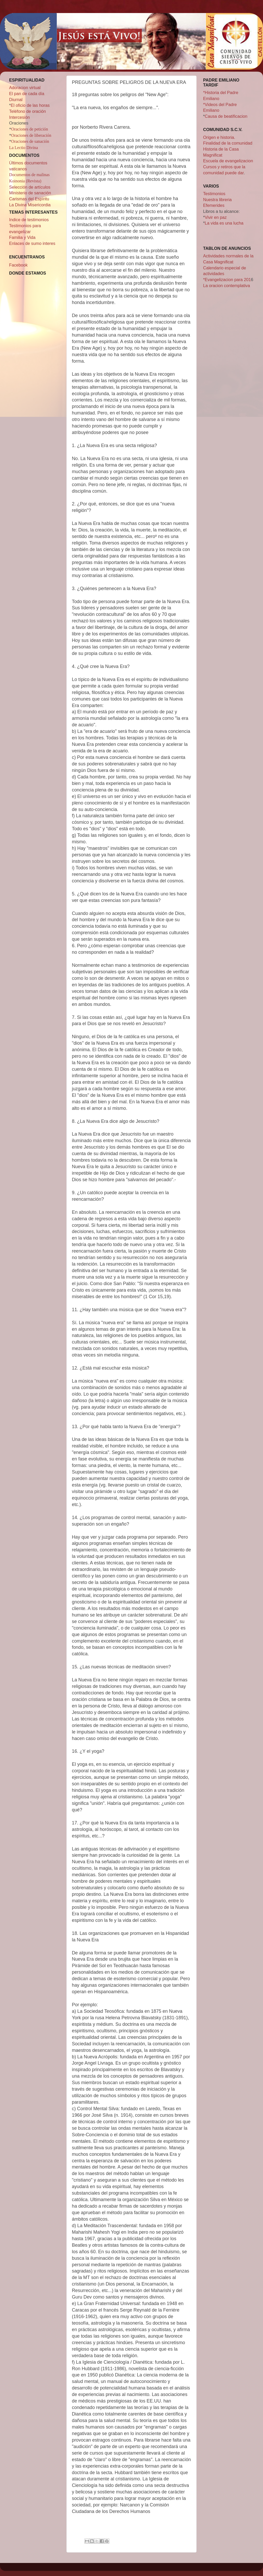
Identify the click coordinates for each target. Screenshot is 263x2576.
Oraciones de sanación (30, 141)
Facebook (18, 265)
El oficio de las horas (30, 105)
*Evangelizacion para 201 (227, 279)
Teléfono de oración (27, 111)
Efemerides (213, 205)
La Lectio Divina (23, 147)
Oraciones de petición (29, 129)
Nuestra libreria (217, 199)
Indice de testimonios (29, 219)
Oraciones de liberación (31, 135)
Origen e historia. (219, 137)
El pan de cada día (26, 93)
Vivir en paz (216, 217)
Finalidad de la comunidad (227, 143)
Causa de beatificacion (226, 116)
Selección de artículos (29, 187)
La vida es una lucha (224, 223)
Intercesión (19, 117)
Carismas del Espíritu (29, 198)
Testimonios (214, 193)
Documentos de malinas (29, 174)
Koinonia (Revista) (25, 181)
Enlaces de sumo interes (32, 243)
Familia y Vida (22, 237)
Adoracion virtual (25, 87)
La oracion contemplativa (226, 285)
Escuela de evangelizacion (228, 160)
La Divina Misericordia (30, 204)
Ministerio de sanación (30, 192)
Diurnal (15, 99)
